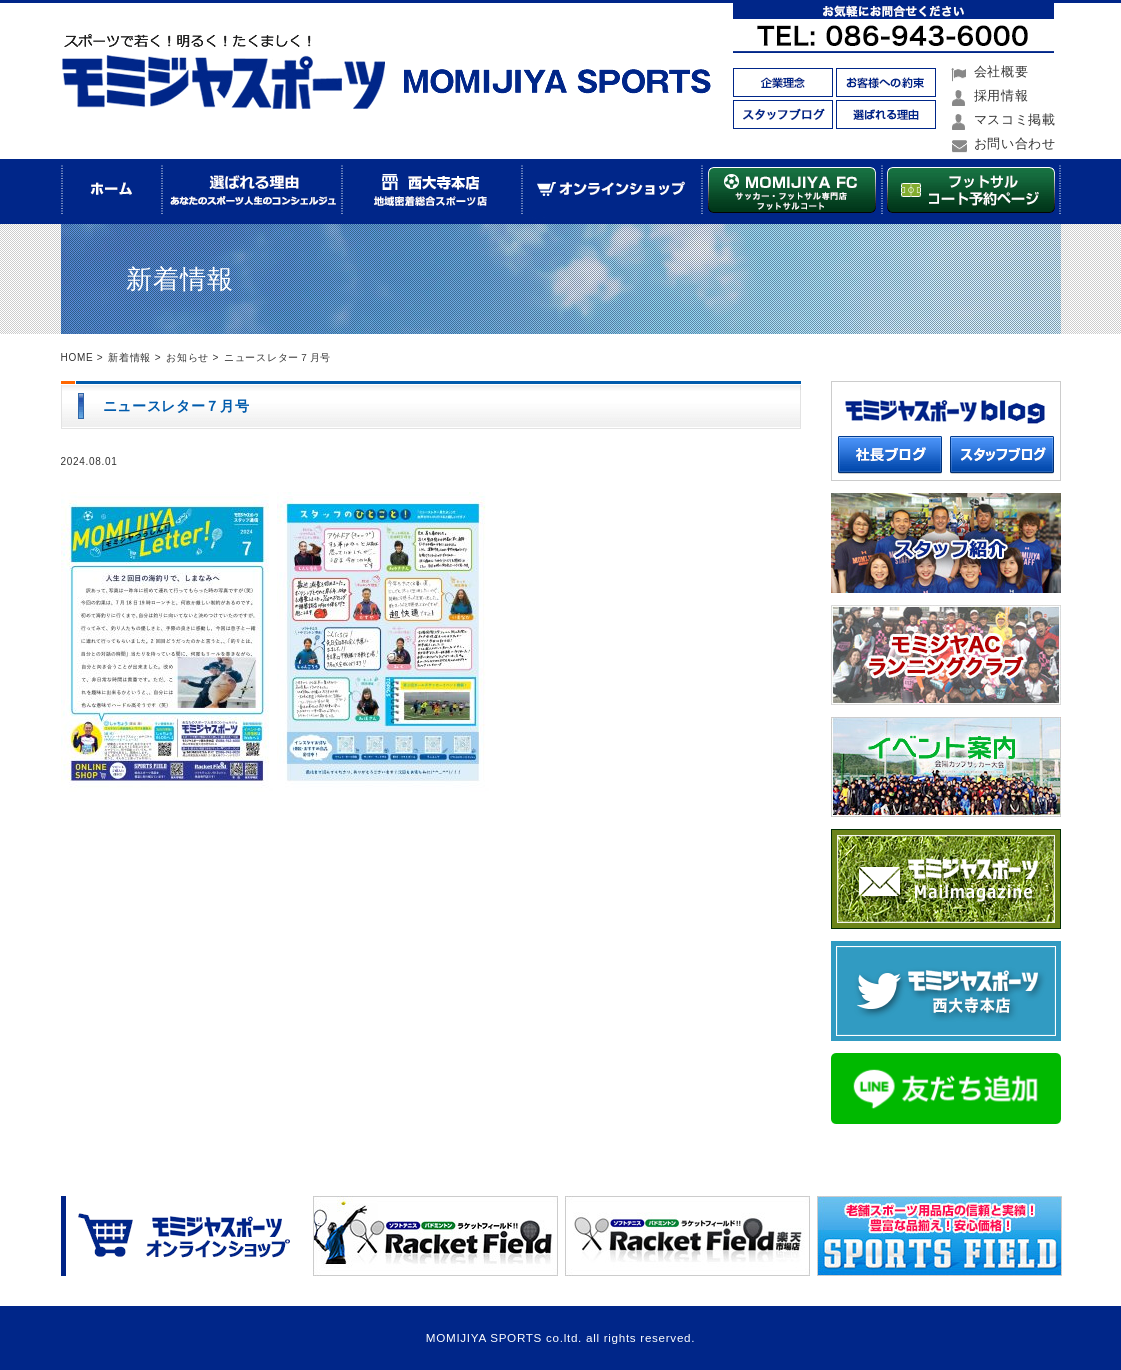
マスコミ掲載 (1015, 119)
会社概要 (1001, 71)
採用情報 (1001, 95)
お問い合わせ (1015, 143)
